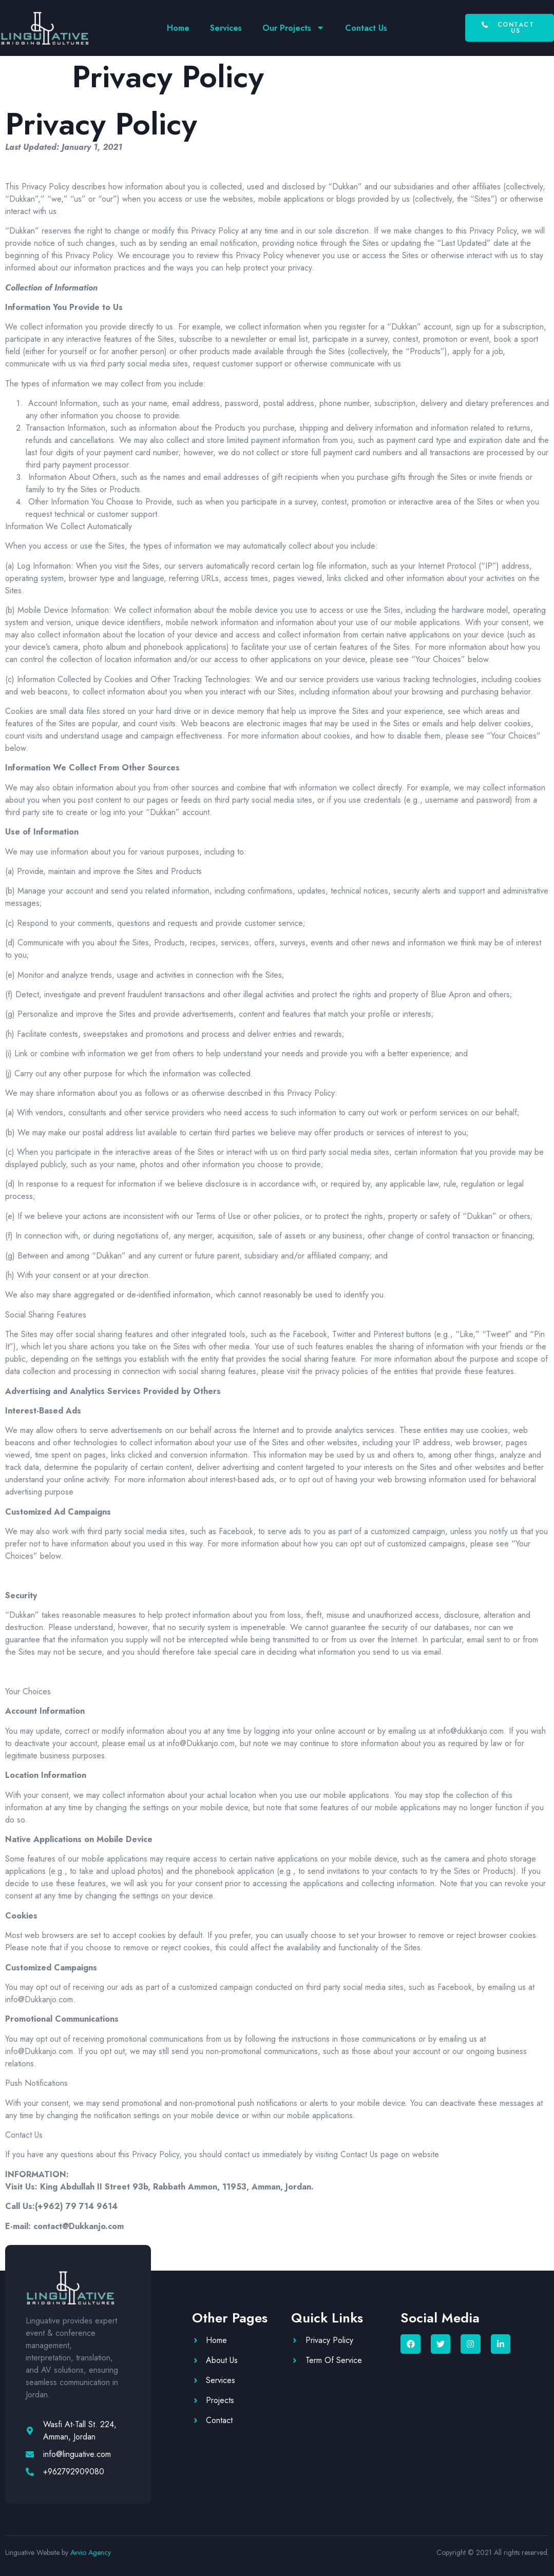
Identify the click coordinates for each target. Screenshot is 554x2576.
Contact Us (366, 28)
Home (178, 28)
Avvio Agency (90, 2552)
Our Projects (293, 27)
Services (226, 28)
